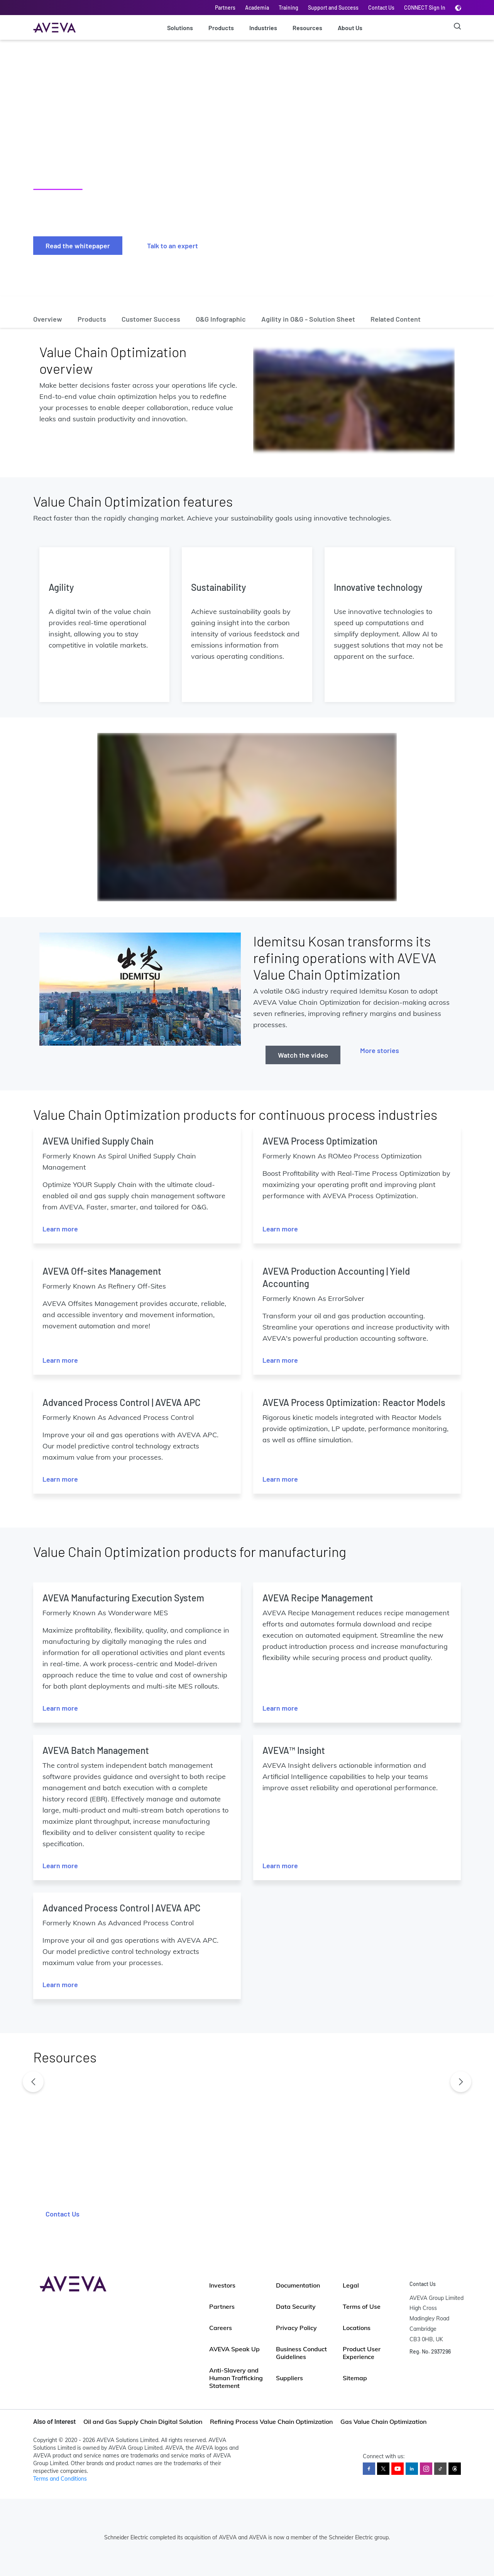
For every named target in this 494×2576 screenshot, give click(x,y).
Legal (351, 2285)
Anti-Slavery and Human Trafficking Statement (236, 2377)
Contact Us (381, 7)
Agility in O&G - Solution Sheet (308, 319)
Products (221, 27)
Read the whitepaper (78, 245)
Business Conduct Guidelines (301, 2353)
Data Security (296, 2306)
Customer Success (151, 319)
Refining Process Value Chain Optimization (271, 2421)
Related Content (395, 319)
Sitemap (355, 2378)
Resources (307, 27)
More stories (379, 1050)
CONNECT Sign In (424, 7)
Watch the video (303, 1055)
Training (288, 7)
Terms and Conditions (60, 2478)
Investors (222, 2285)
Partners (225, 7)
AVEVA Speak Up (234, 2349)
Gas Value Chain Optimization (383, 2421)
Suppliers (289, 2378)
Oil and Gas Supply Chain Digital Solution (142, 2421)
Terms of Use (362, 2306)
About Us (350, 27)
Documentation (298, 2285)
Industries (263, 27)
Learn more (60, 1228)
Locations (356, 2328)
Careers (220, 2328)
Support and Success (333, 7)
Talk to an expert (172, 245)
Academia (257, 7)
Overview (47, 319)
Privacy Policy (296, 2328)
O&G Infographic (221, 319)
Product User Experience (362, 2353)
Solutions (180, 27)
